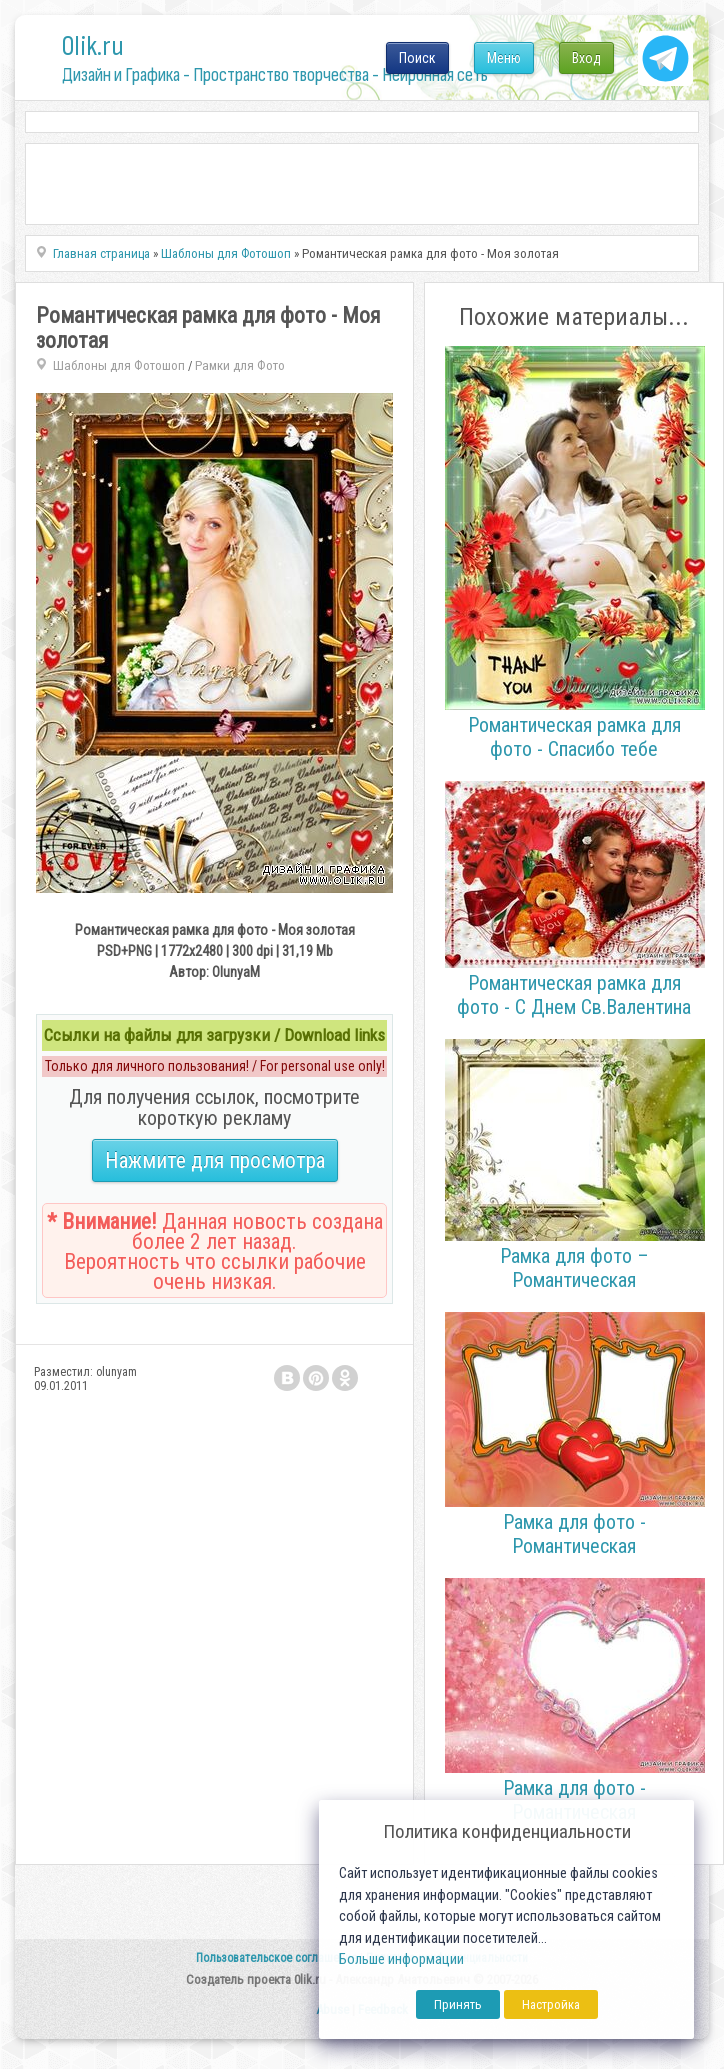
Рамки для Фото (240, 365)
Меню (504, 58)
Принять (458, 2004)
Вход (586, 58)
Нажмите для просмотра (215, 1160)
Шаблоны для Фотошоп (119, 365)
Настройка (551, 2004)
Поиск (417, 58)
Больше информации (401, 1959)
